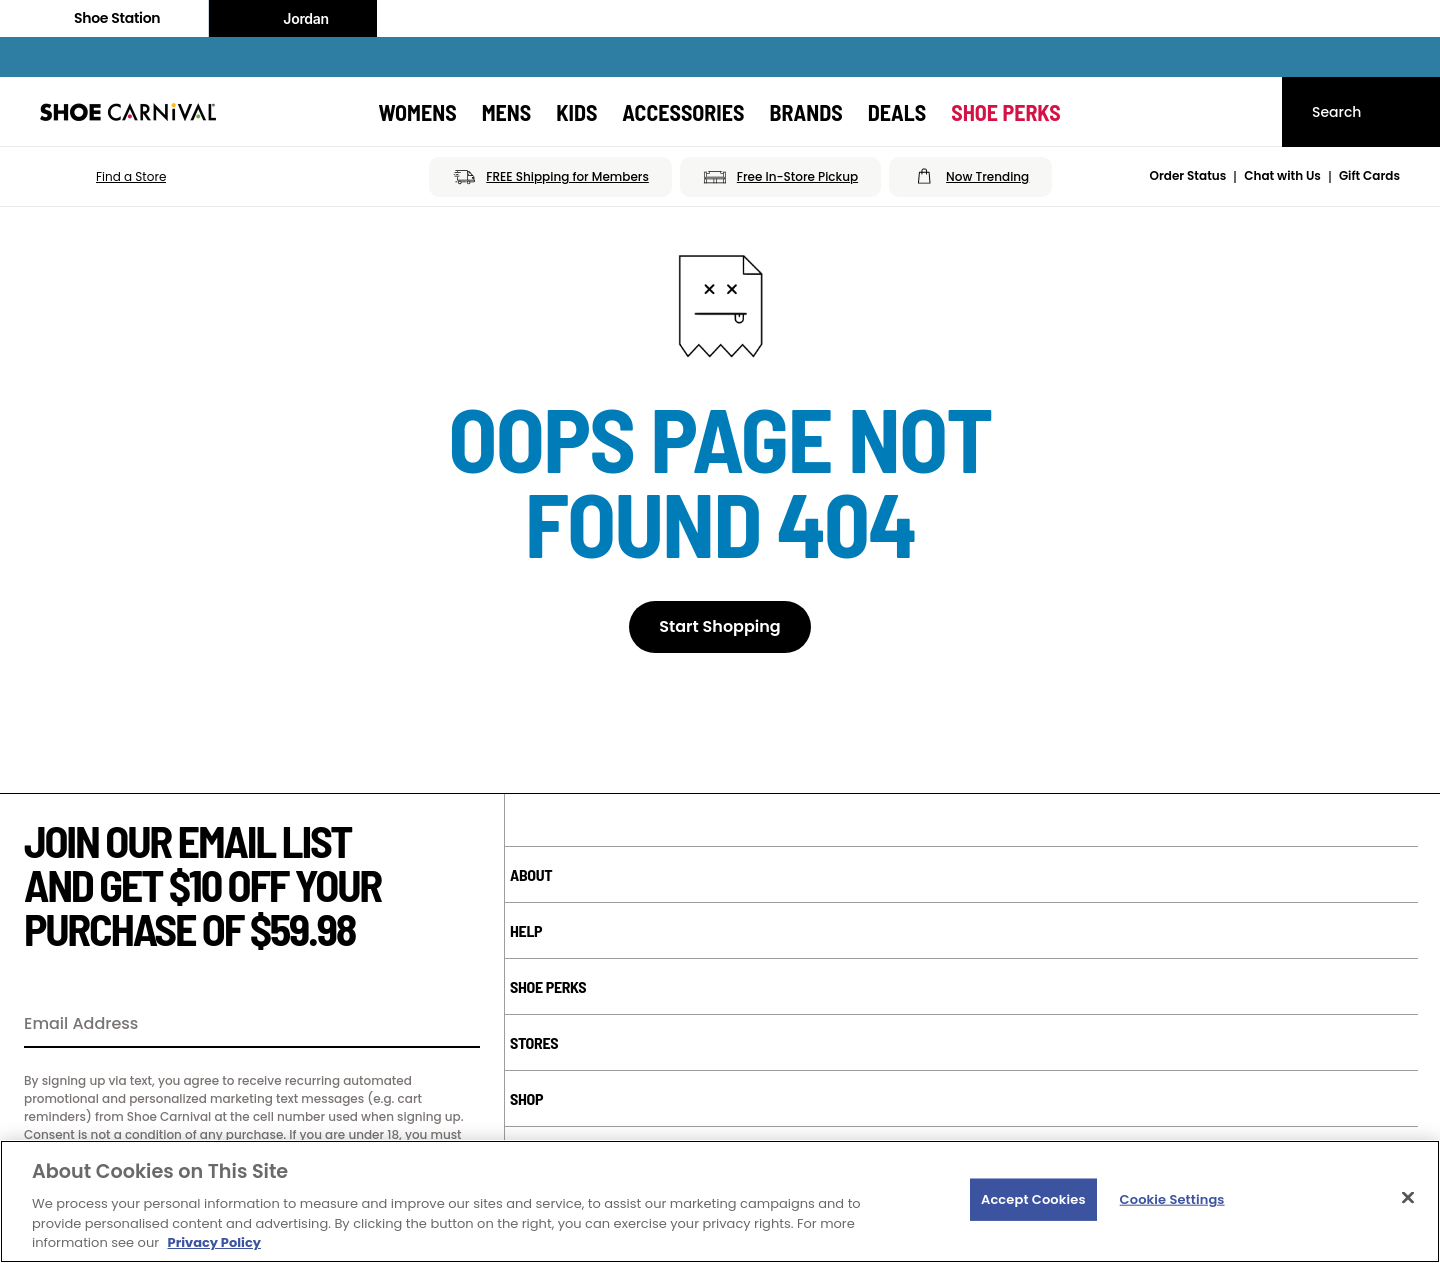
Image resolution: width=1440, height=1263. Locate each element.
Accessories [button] (683, 112)
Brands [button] (805, 112)
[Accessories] (683, 112)
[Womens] (417, 112)
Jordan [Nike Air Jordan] (293, 19)
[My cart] (1248, 112)
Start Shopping (719, 626)
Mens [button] (507, 112)
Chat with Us (1282, 175)
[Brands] (805, 112)
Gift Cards (1369, 175)
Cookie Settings (1172, 1199)
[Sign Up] (458, 1025)
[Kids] (576, 112)
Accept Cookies (1033, 1199)
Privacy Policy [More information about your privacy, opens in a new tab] (214, 1242)
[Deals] (897, 112)
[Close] (1408, 1198)
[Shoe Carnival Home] (128, 112)
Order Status (1188, 175)
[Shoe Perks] (1005, 112)
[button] (103, 177)
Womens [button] (417, 112)
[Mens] (507, 112)
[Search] (1361, 112)
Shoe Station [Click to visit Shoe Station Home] (104, 18)
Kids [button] (576, 112)
